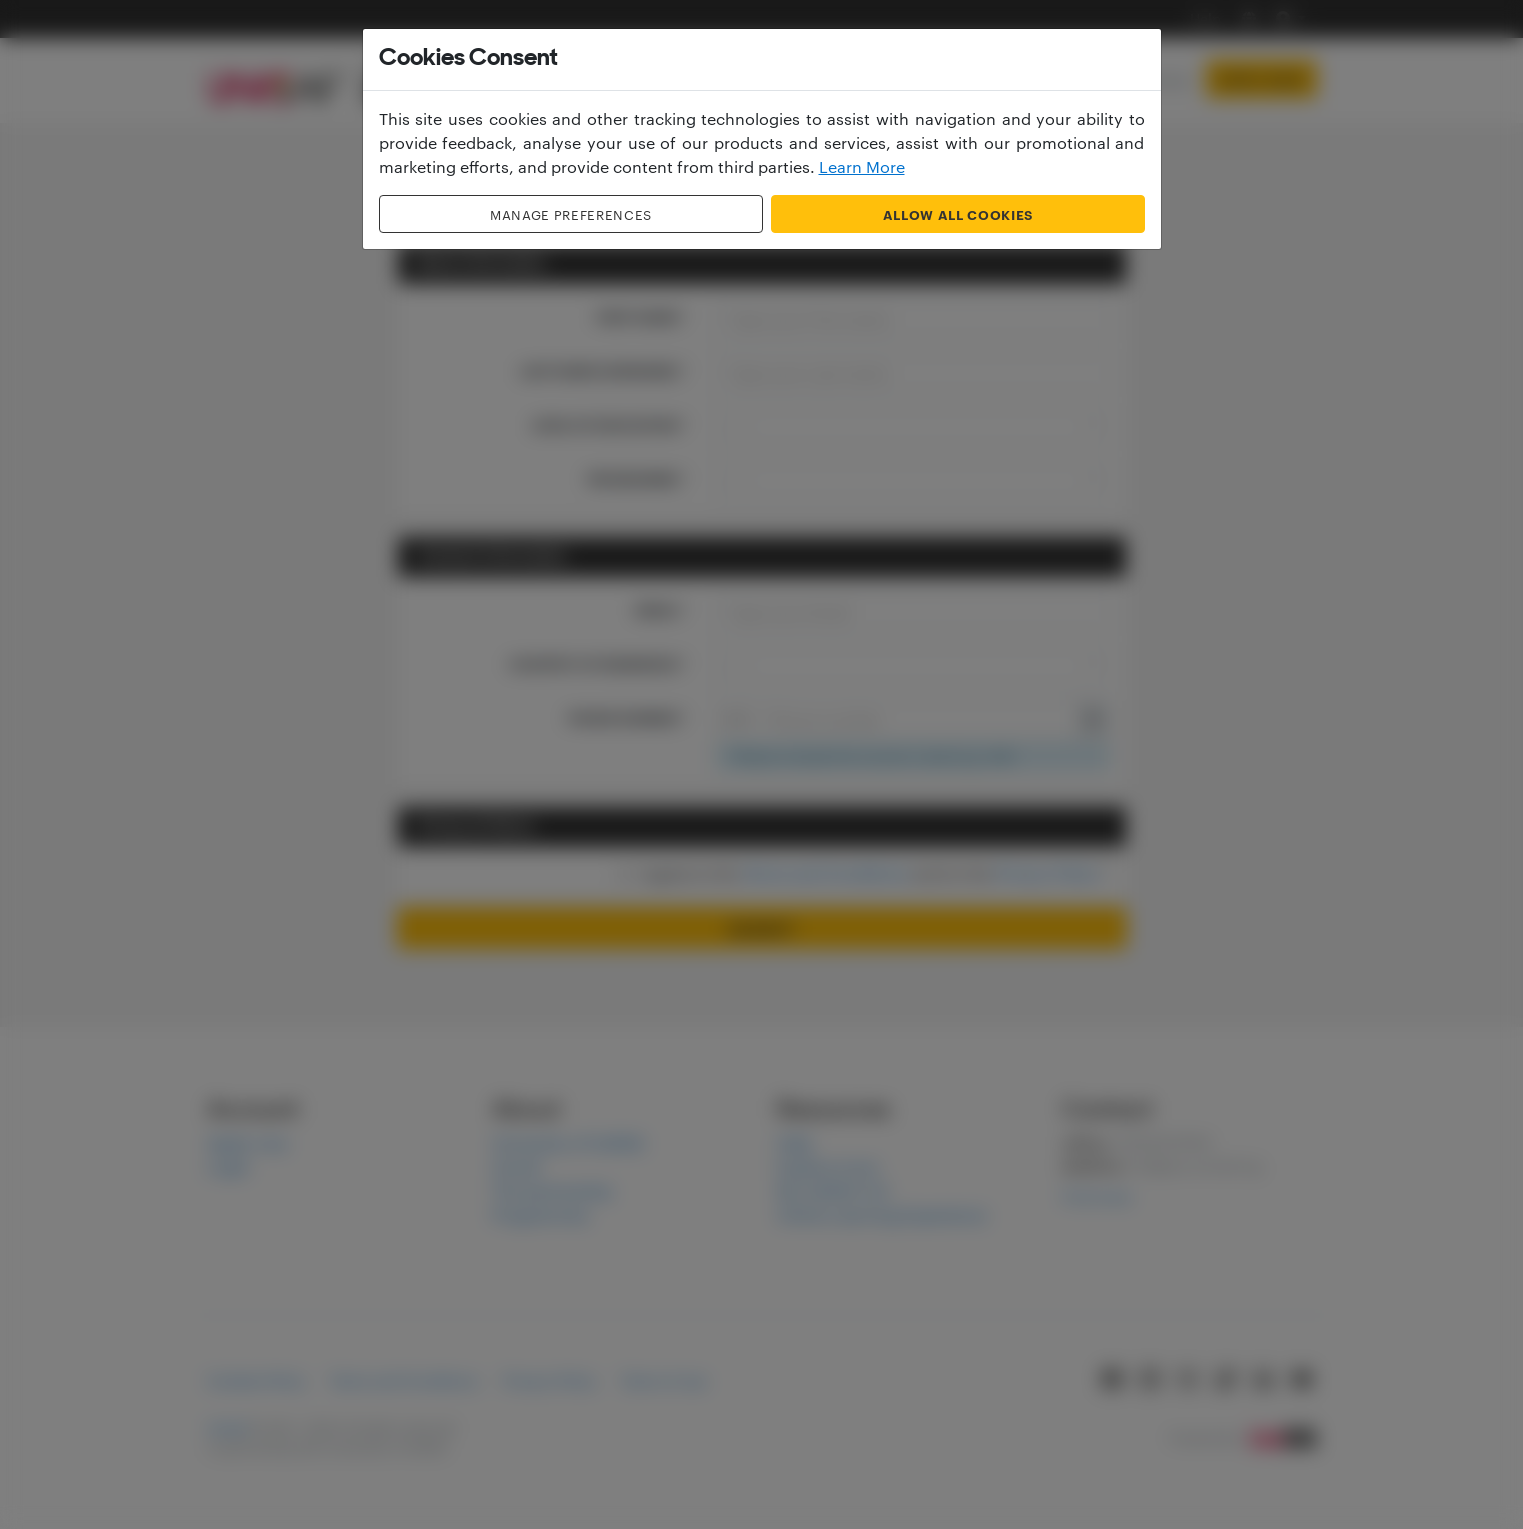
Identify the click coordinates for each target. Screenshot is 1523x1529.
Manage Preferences (571, 214)
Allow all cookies (958, 214)
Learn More (862, 166)
